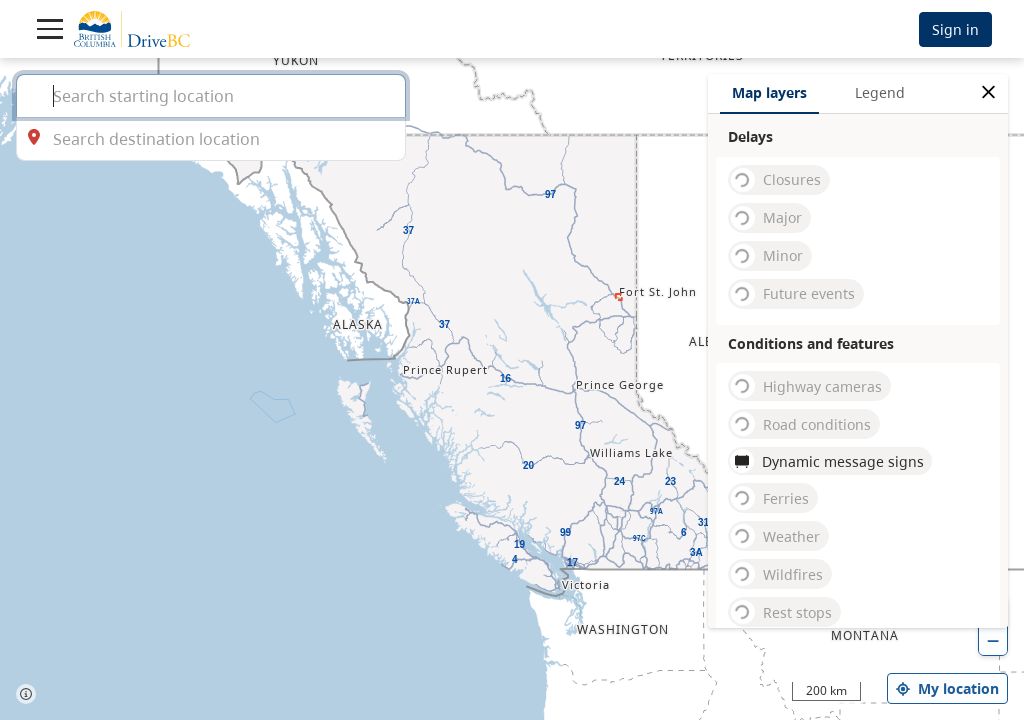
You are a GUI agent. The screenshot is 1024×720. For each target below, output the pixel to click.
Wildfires (777, 574)
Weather (775, 536)
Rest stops (781, 612)
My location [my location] (947, 688)
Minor (767, 256)
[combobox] (211, 95)
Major (766, 218)
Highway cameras (806, 386)
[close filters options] (988, 92)
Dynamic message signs (827, 461)
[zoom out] (993, 640)
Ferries (770, 498)
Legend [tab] (880, 92)
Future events (793, 294)
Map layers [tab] (769, 92)
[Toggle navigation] (50, 29)
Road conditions (801, 424)
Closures (776, 180)
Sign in (955, 29)
